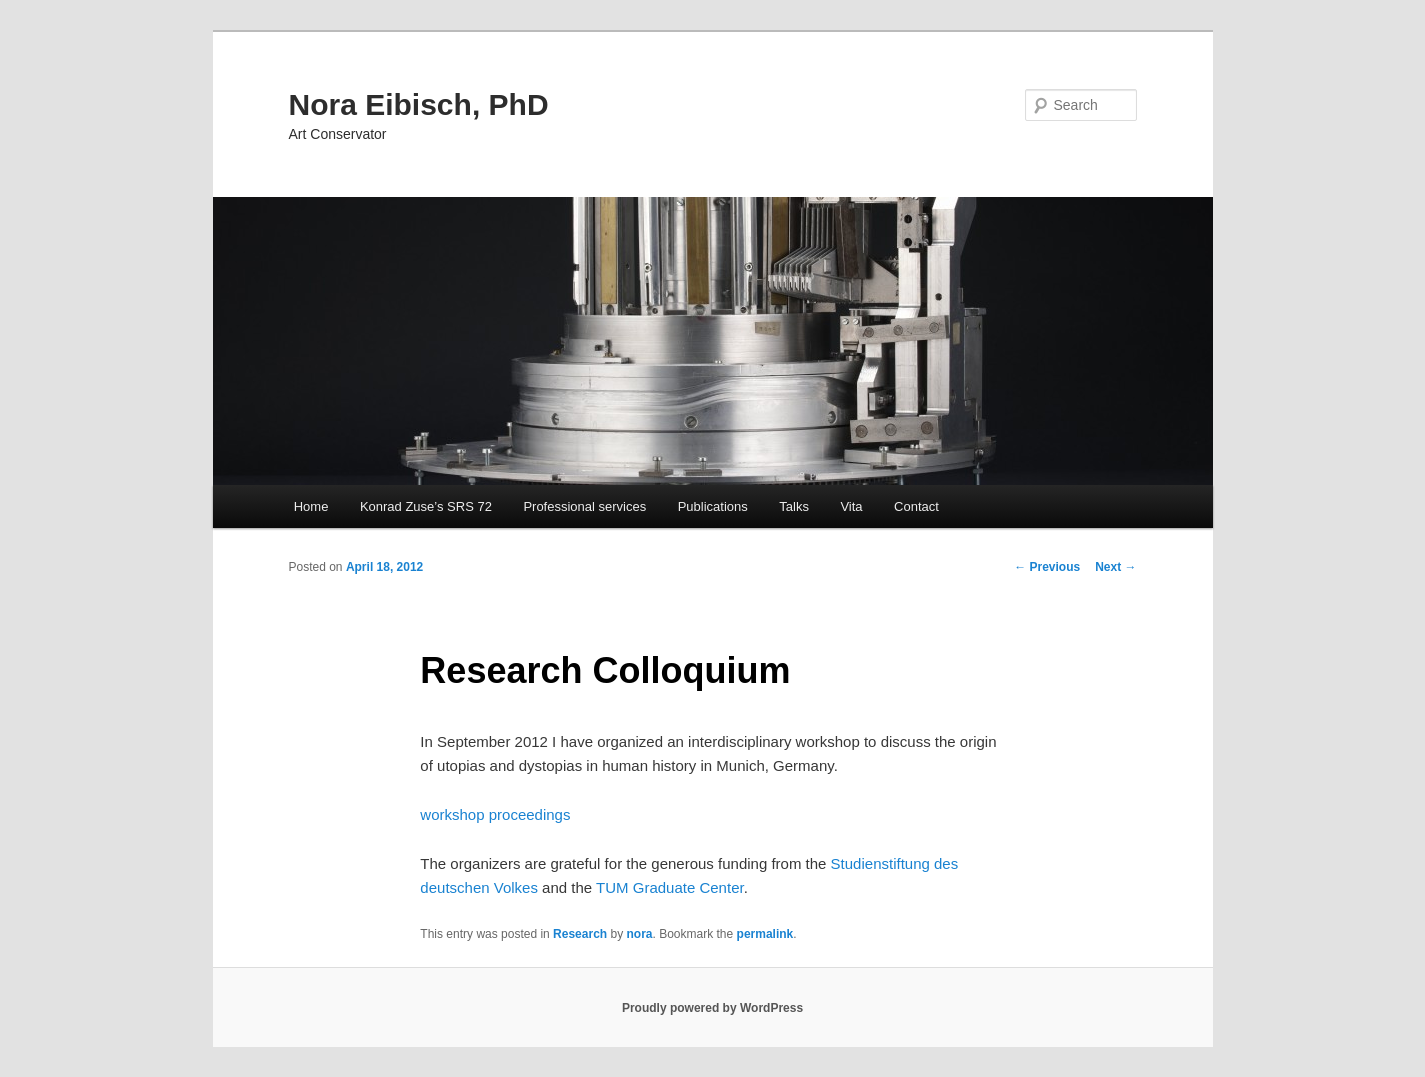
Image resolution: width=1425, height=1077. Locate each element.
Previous (1047, 567)
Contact (916, 506)
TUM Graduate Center (670, 887)
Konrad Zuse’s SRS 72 (426, 506)
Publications (713, 506)
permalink (765, 934)
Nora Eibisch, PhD (419, 104)
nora (639, 934)
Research (580, 934)
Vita (851, 506)
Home (311, 506)
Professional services (584, 506)
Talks (794, 506)
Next (1115, 567)
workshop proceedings (495, 814)
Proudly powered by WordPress (712, 1008)
